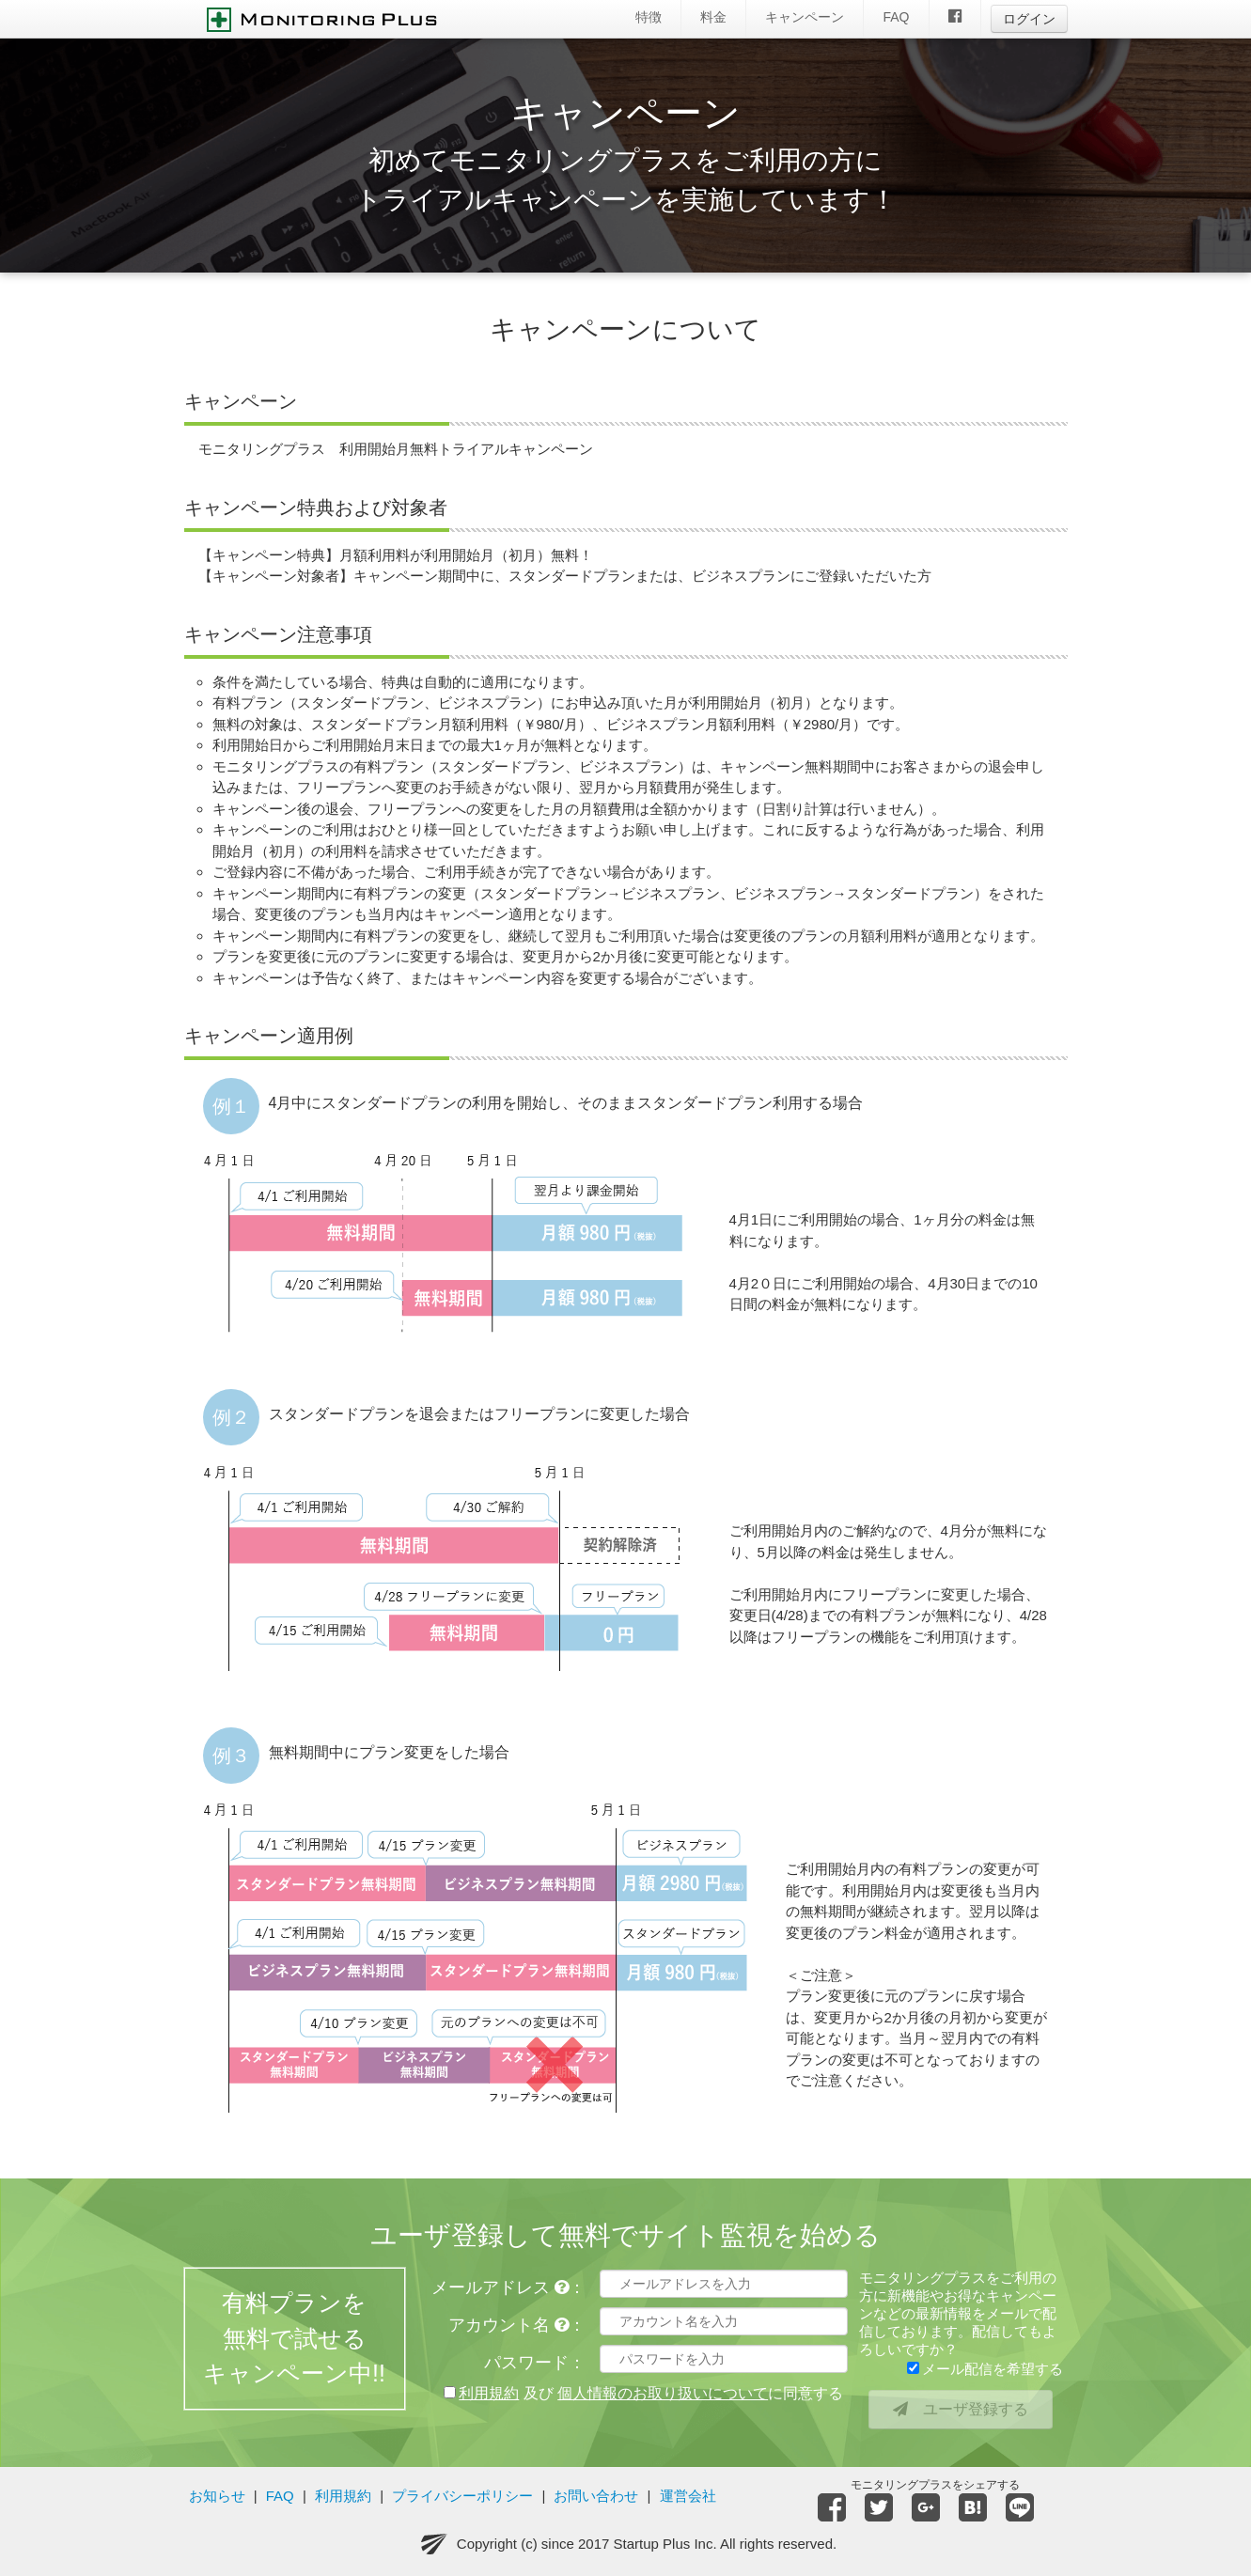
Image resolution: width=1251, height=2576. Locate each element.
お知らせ (217, 2496)
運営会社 (688, 2496)
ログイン (1029, 18)
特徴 (648, 16)
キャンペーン (804, 16)
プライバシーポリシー (462, 2496)
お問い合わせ (596, 2496)
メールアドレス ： (508, 2287)
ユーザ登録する (960, 2409)
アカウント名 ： (517, 2325)
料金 (713, 16)
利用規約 (343, 2496)
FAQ (896, 16)
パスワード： (535, 2362)
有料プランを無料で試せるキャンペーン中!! (294, 2346)
